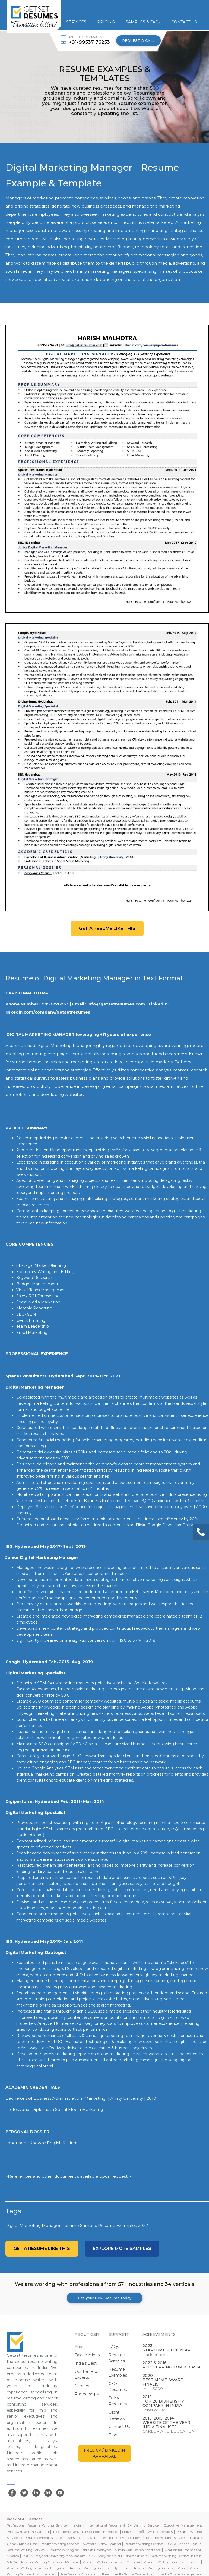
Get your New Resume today (104, 2298)
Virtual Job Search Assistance (138, 2550)
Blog (113, 2435)
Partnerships (87, 2394)
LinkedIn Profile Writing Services (147, 2532)
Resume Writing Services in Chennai (111, 2562)
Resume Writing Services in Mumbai (50, 2562)
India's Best (86, 2363)
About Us (83, 2346)
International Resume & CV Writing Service (123, 2525)
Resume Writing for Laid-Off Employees (80, 2550)
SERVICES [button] (76, 22)
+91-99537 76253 (89, 42)
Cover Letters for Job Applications (113, 2538)
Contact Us (119, 2426)
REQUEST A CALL (138, 40)
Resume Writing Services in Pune (160, 2568)
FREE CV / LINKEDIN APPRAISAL (104, 2453)
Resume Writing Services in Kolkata (171, 2562)
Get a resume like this (107, 928)
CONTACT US (184, 22)
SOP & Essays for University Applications (54, 2556)
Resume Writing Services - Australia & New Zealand (80, 2544)
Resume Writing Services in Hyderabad (100, 2568)
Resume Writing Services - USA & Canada (157, 2544)
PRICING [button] (106, 22)
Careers (82, 2385)
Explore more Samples (122, 2248)
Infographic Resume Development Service (85, 2532)
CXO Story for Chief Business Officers (118, 2556)
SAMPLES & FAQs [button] (143, 22)
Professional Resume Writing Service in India (44, 2525)
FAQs (114, 2346)
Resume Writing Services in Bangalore (36, 2568)
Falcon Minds (87, 2354)
